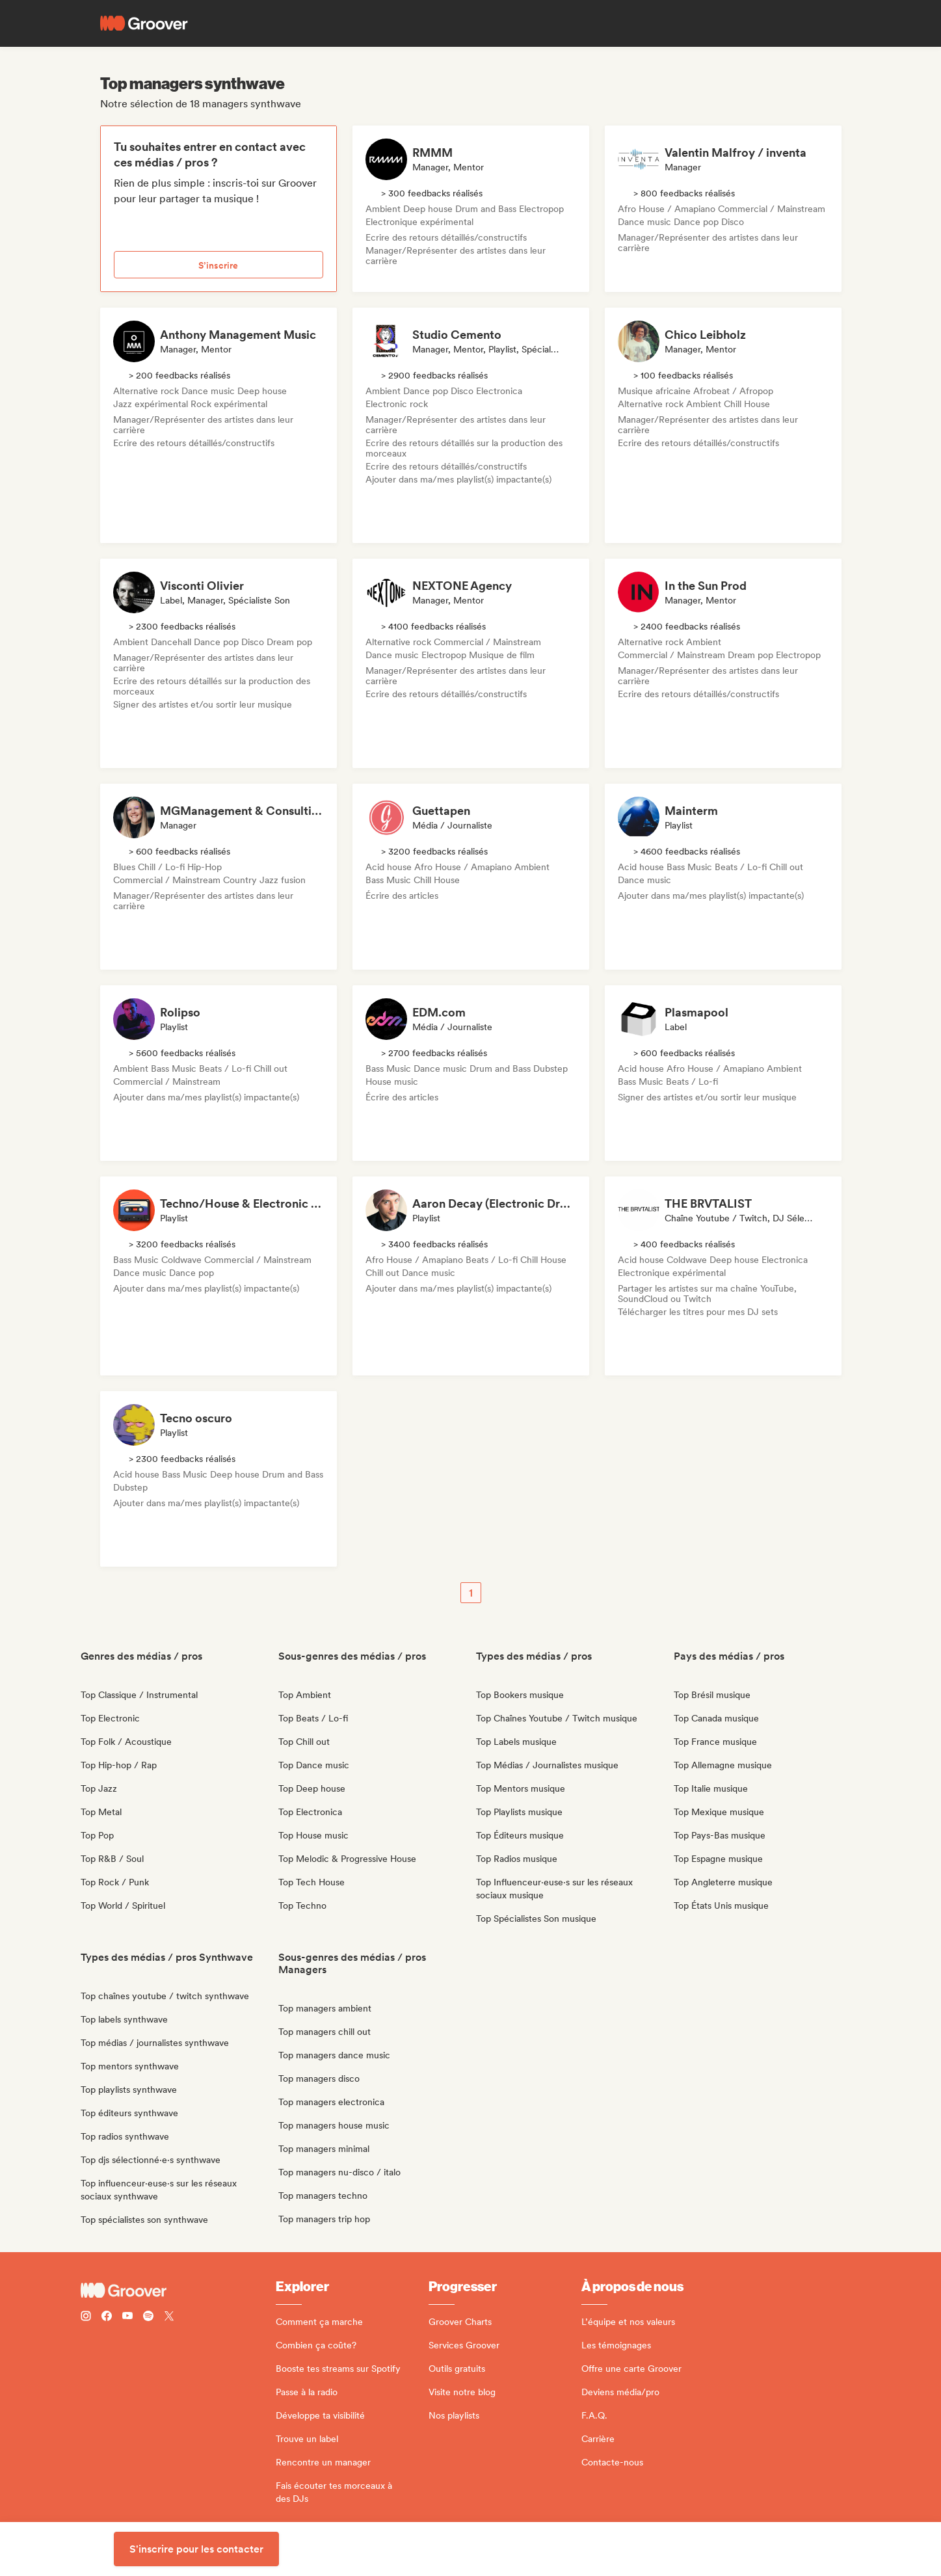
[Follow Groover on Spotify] (148, 2317)
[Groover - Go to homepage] (178, 2290)
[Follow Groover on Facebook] (106, 2317)
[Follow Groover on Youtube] (127, 2317)
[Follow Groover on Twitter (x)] (169, 2317)
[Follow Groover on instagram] (86, 2317)
